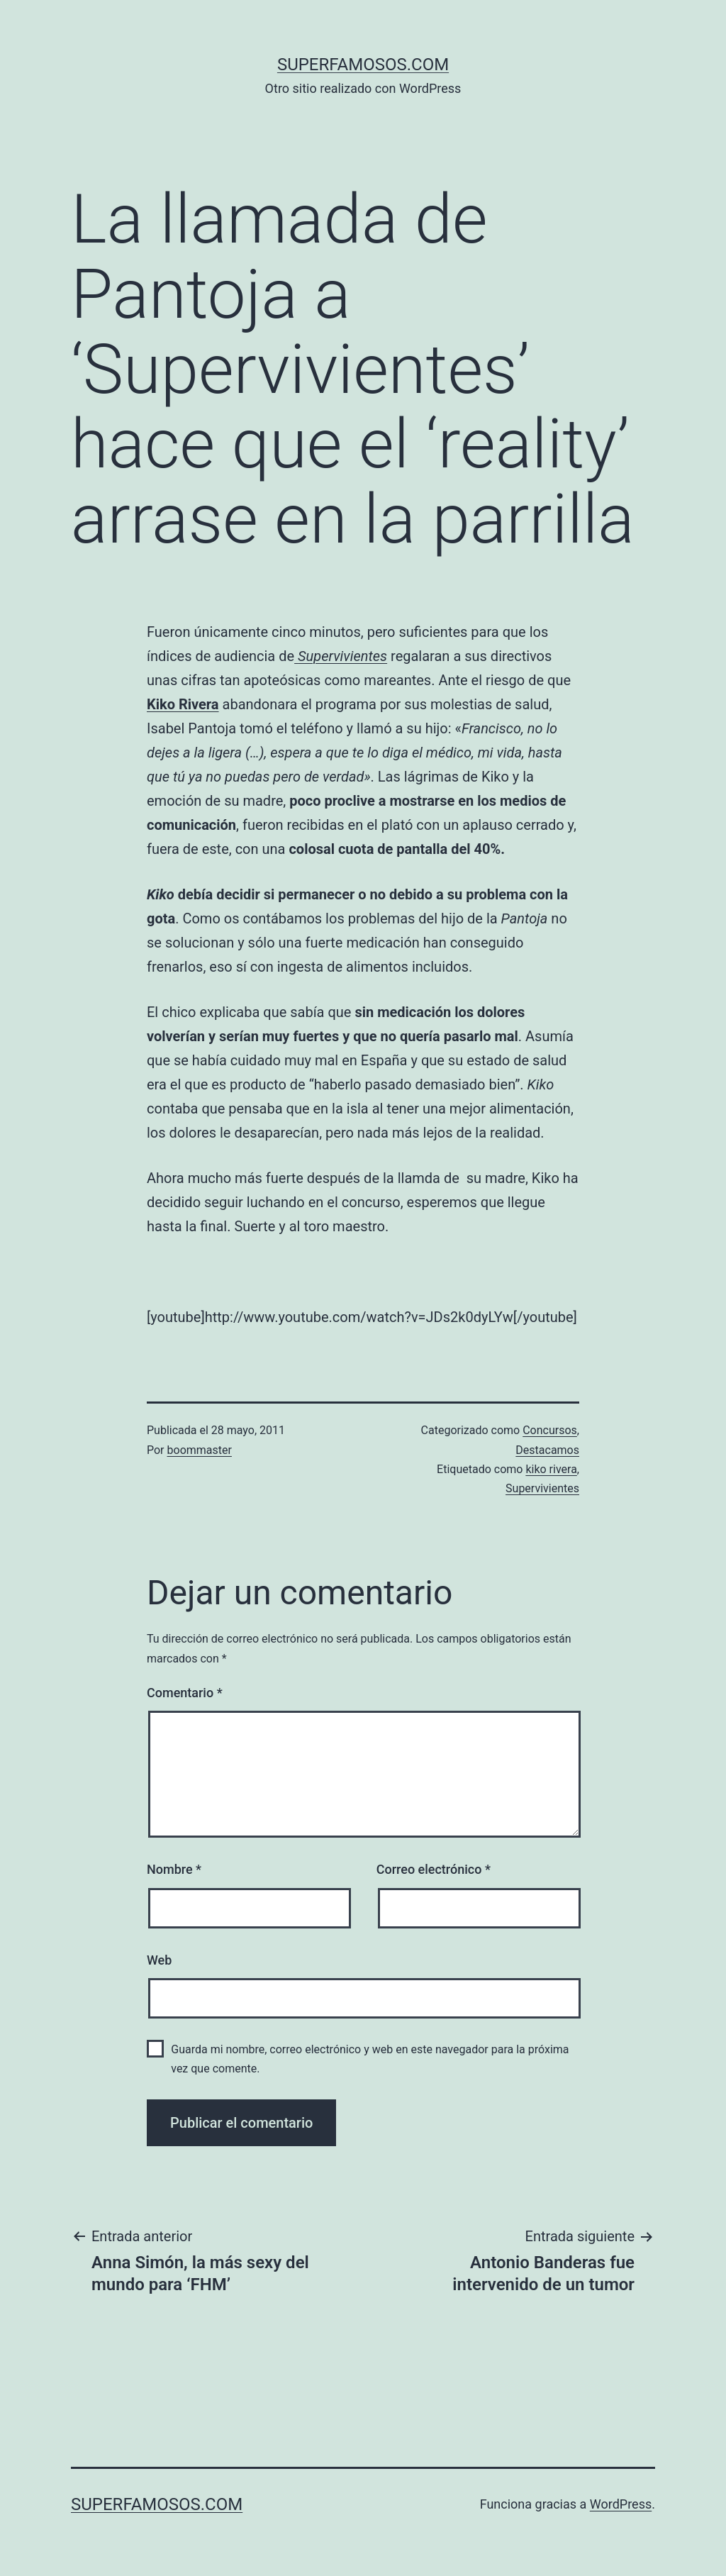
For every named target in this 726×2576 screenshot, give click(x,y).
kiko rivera (550, 1469)
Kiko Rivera (183, 704)
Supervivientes (542, 1488)
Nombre (174, 1869)
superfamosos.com (363, 64)
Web (159, 1960)
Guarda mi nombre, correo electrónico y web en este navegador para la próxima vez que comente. (370, 2059)
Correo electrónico (433, 1869)
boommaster (199, 1450)
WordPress (621, 2504)
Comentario (185, 1692)
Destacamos (547, 1450)
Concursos (550, 1430)
